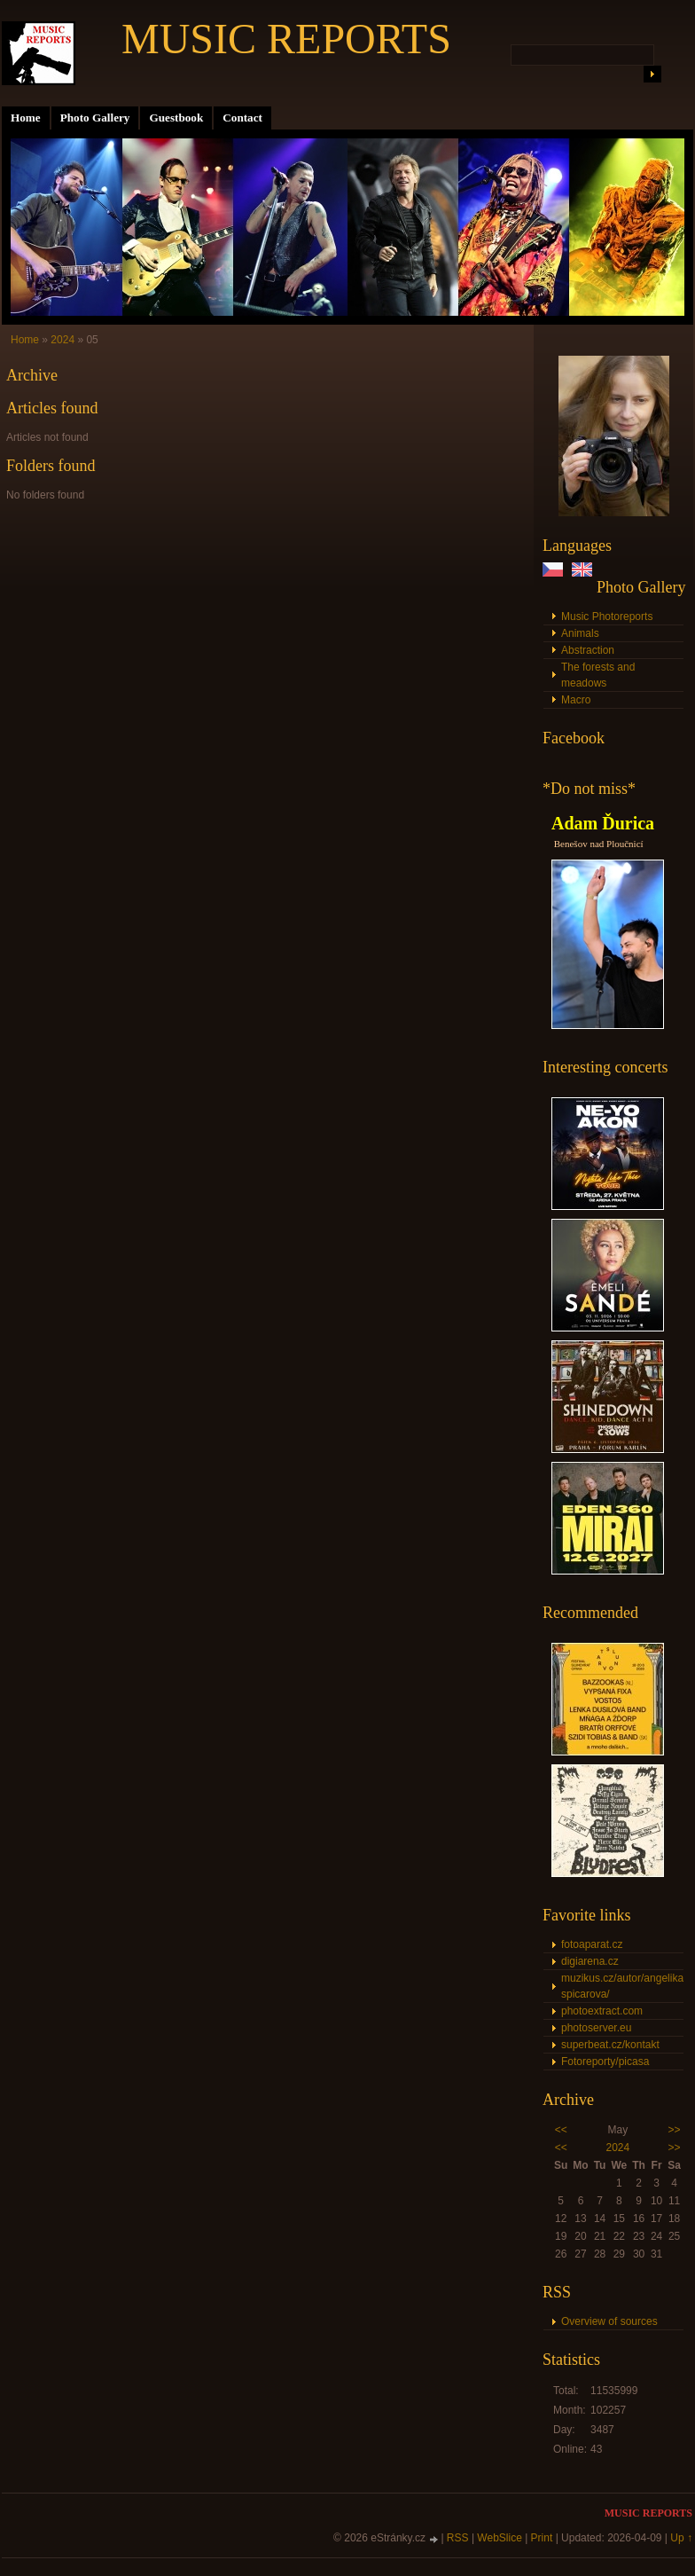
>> (674, 2130)
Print (542, 2538)
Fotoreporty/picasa (605, 2061)
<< (561, 2130)
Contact (242, 117)
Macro (575, 700)
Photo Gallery (95, 117)
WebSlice (499, 2538)
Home (26, 117)
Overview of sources (609, 2321)
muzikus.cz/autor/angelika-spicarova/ (622, 1986)
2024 (617, 2147)
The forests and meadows (598, 675)
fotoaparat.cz (591, 1944)
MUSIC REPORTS (286, 38)
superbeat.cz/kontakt (610, 2044)
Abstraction (587, 650)
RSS (458, 2538)
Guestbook (176, 117)
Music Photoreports (606, 616)
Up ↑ (681, 2538)
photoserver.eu (596, 2028)
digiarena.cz (590, 1961)
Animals (580, 633)
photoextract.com (602, 2011)
